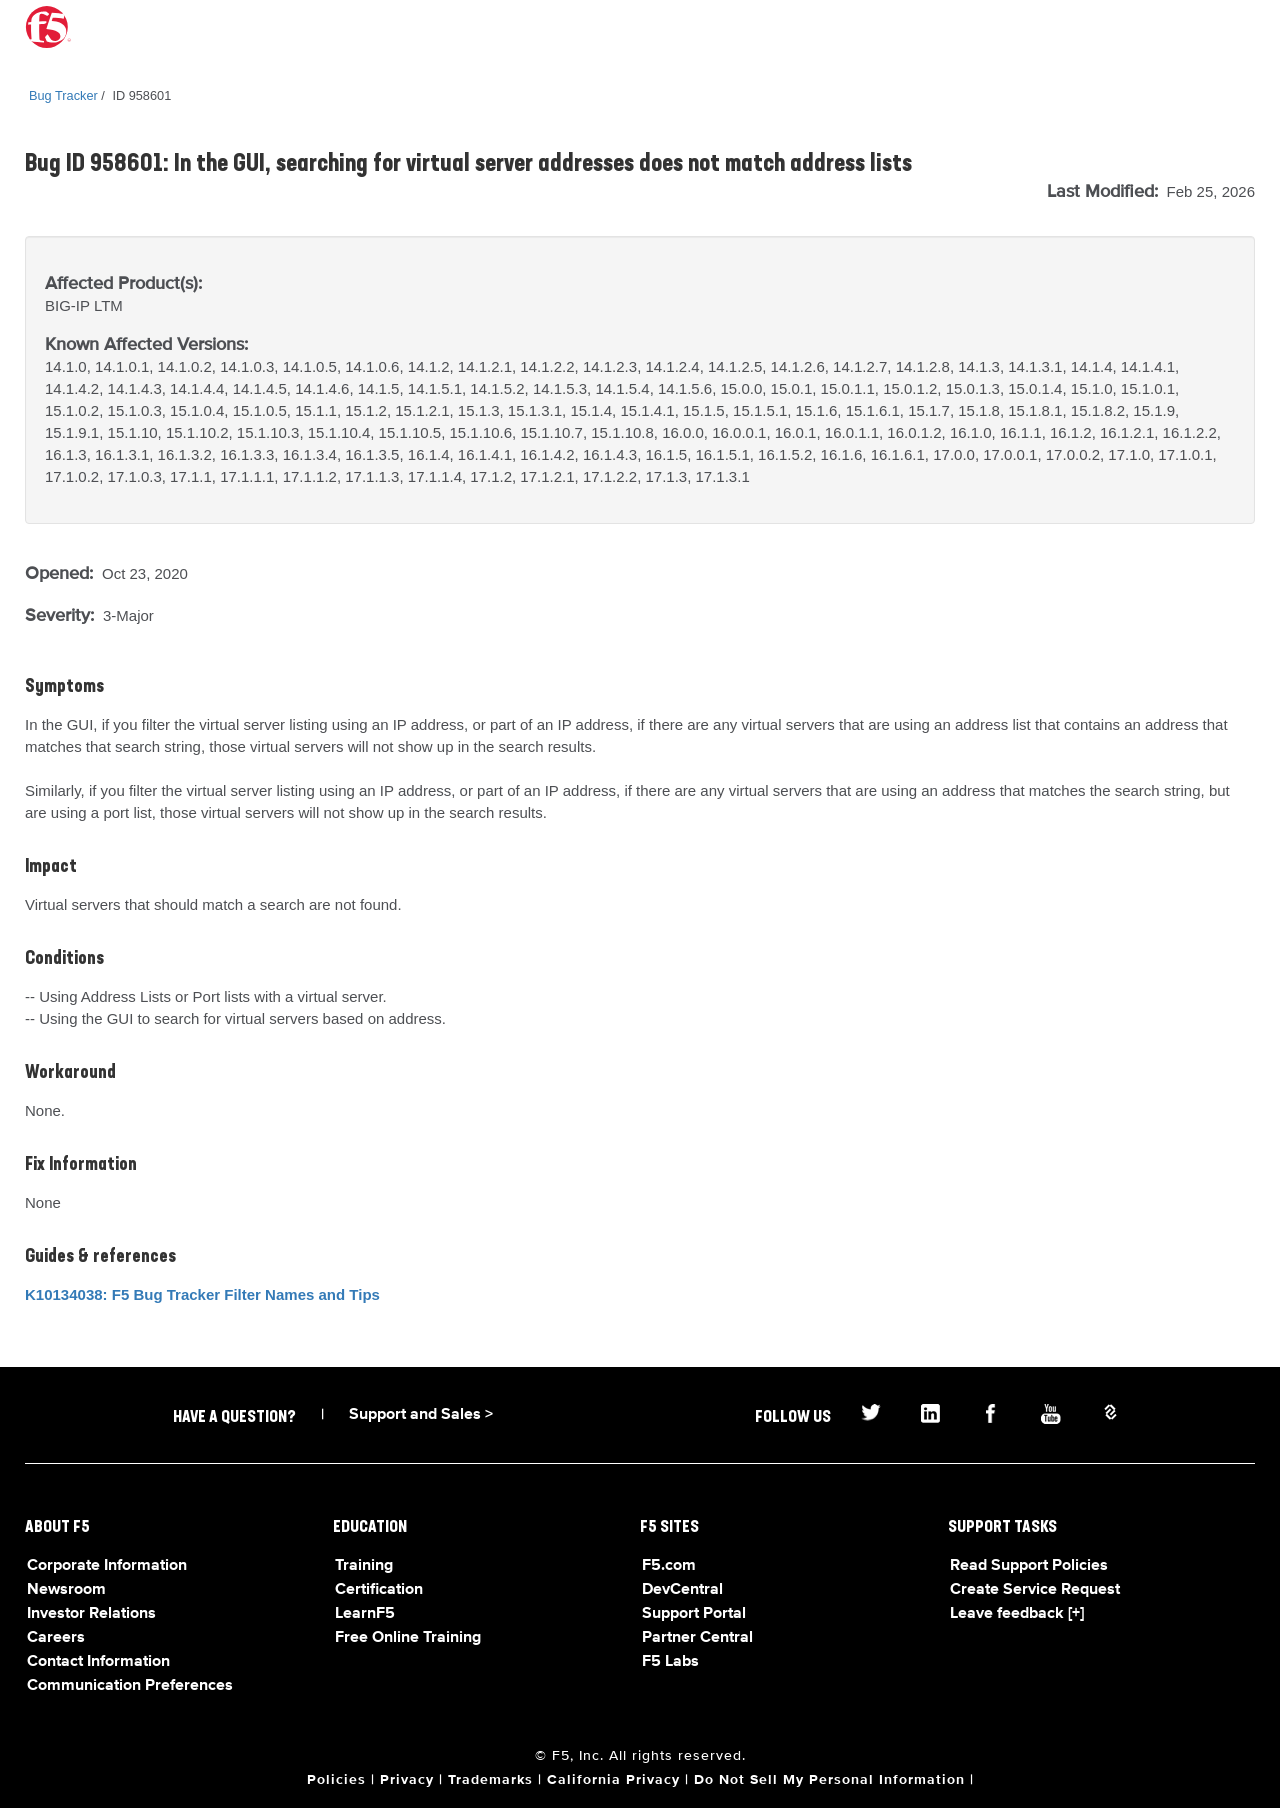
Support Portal (694, 1614)
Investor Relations (91, 1614)
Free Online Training (408, 1638)
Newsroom (66, 1590)
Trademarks (490, 1780)
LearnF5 (365, 1614)
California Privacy (613, 1780)
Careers (56, 1638)
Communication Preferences (130, 1686)
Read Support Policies (1029, 1566)
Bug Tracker (63, 95)
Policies (336, 1780)
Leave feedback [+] (1017, 1614)
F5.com (669, 1566)
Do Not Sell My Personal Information (829, 1780)
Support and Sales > (421, 1415)
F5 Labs (670, 1662)
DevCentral (682, 1590)
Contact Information (98, 1662)
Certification (379, 1590)
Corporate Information (107, 1566)
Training (364, 1566)
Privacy (407, 1780)
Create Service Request (1035, 1590)
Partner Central (697, 1638)
